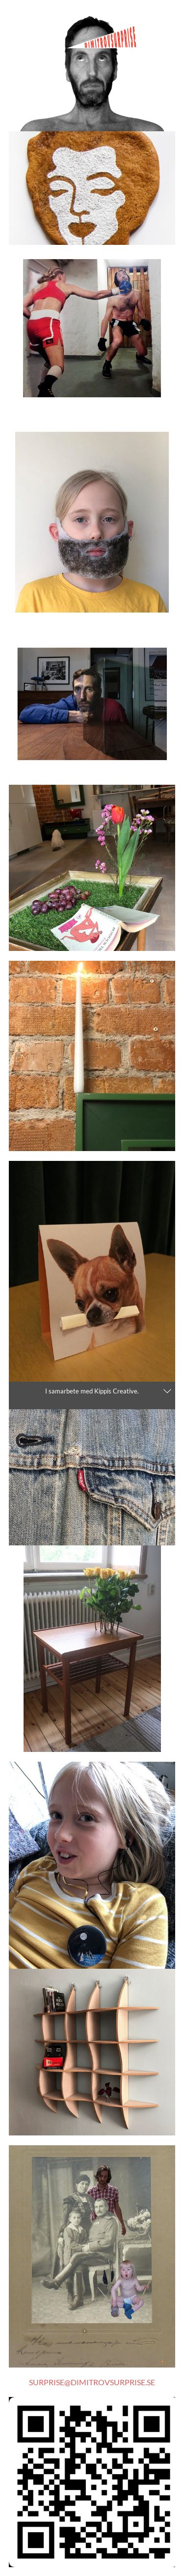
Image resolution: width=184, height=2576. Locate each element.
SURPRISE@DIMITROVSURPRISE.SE (92, 2382)
